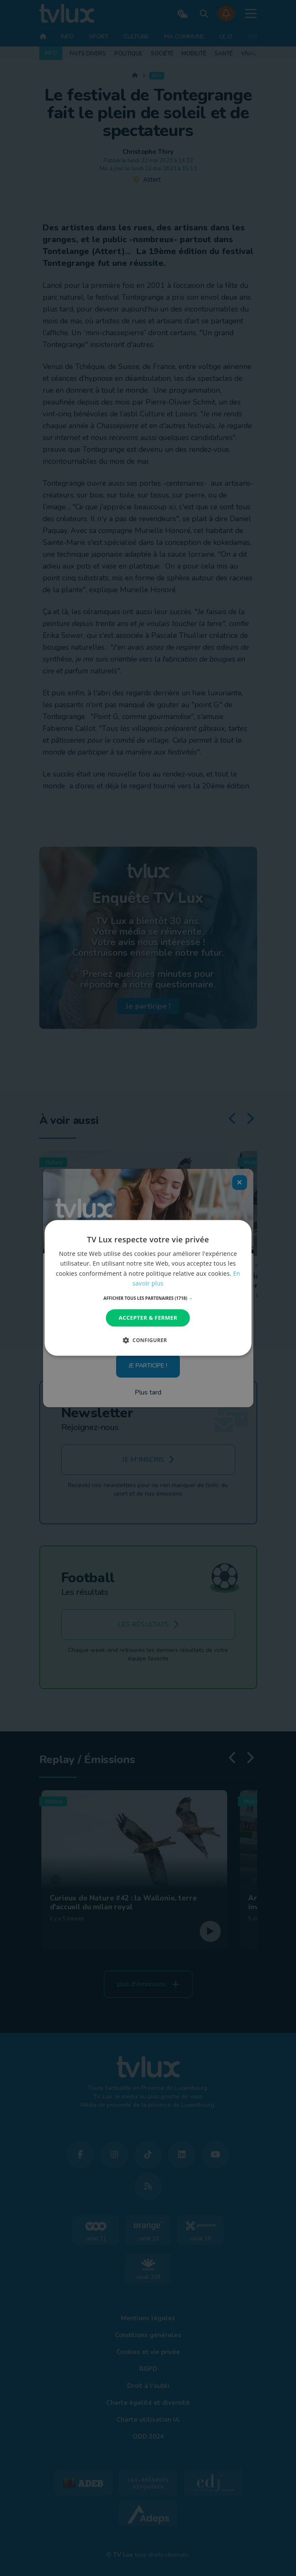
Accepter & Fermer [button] (148, 1317)
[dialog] (148, 1288)
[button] (148, 1298)
